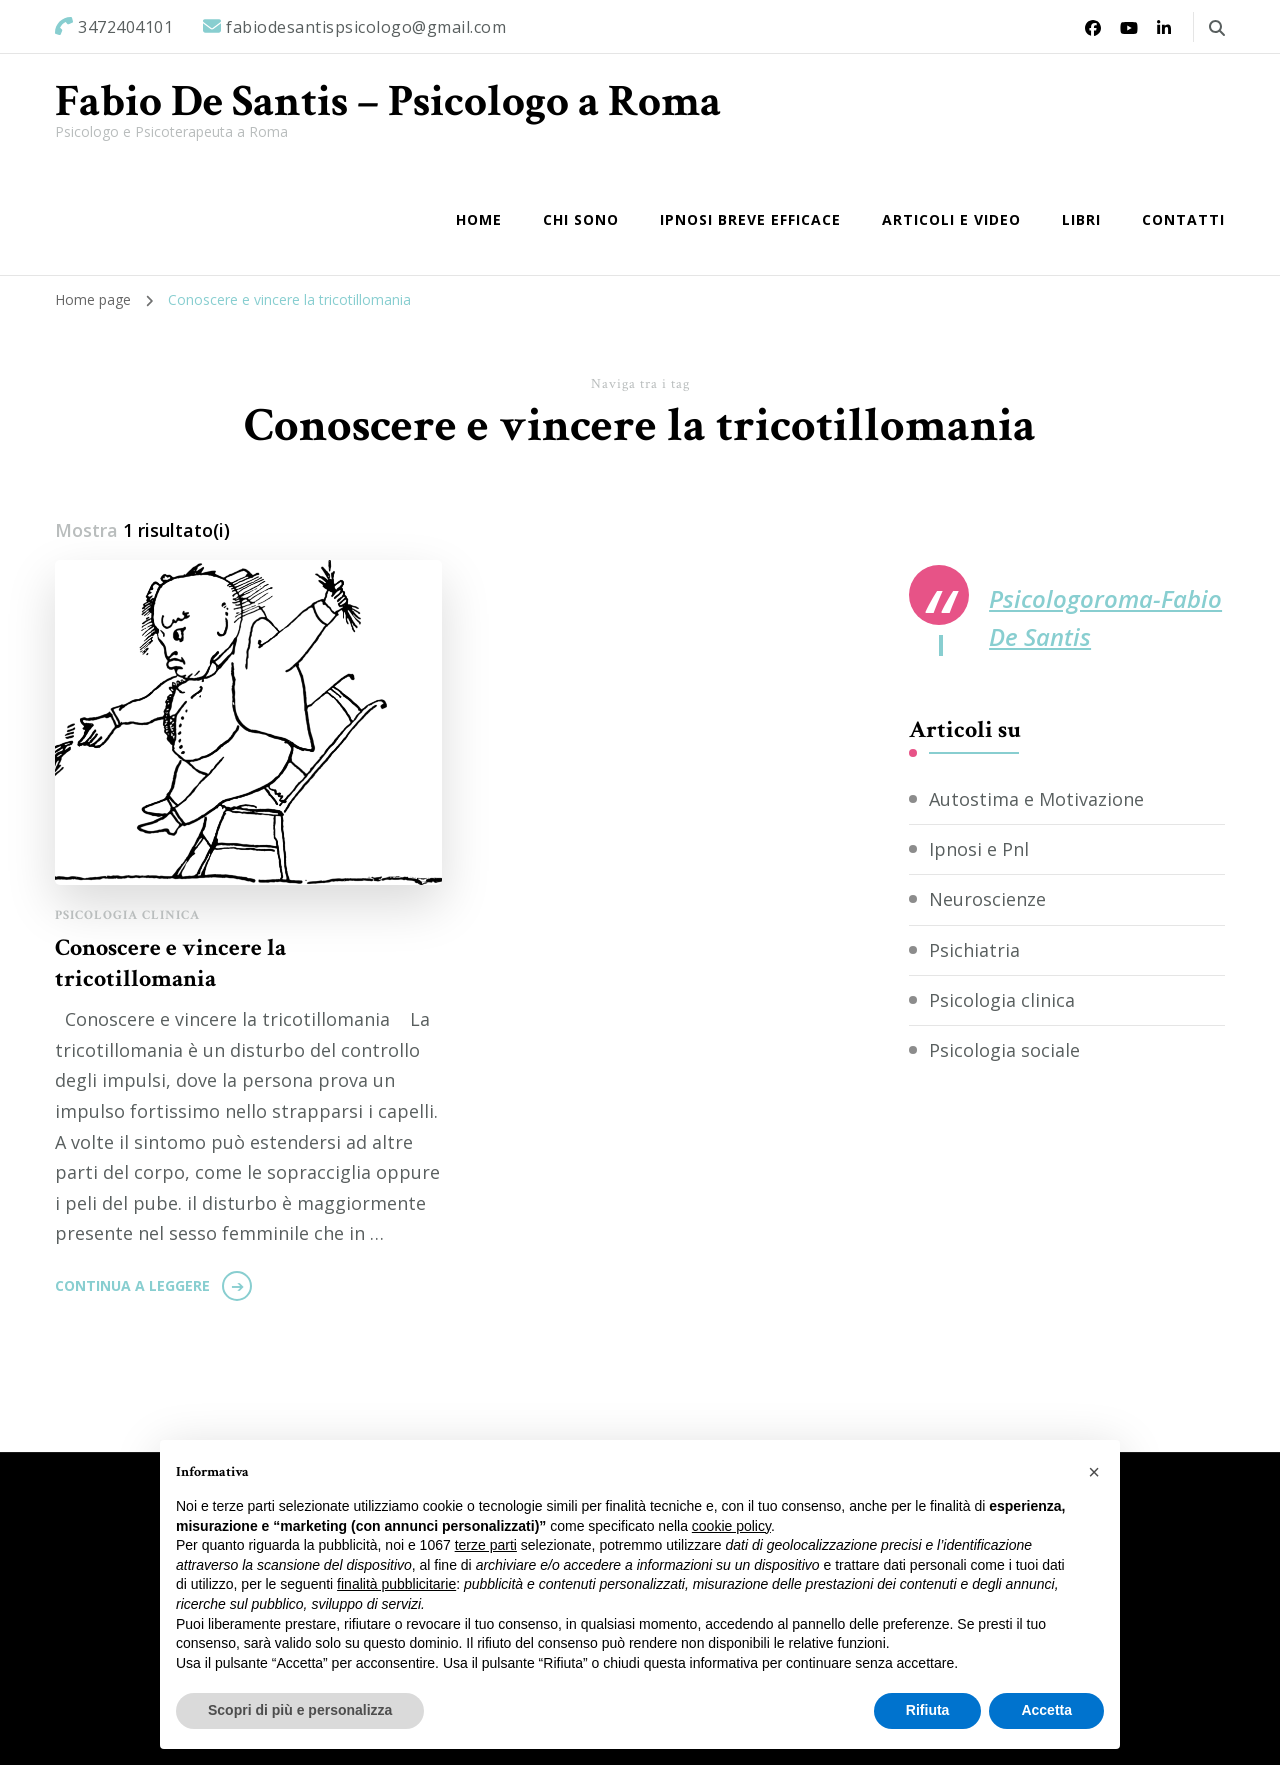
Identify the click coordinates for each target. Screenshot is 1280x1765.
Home (479, 219)
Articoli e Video (951, 219)
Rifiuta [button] (928, 1710)
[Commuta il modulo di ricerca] (1217, 28)
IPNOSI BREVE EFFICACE (750, 219)
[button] (1094, 1472)
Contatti (1183, 219)
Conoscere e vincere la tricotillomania (170, 963)
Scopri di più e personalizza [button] (300, 1710)
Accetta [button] (1046, 1710)
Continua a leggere (132, 1285)
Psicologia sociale (1004, 1050)
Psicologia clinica (127, 915)
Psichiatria (974, 950)
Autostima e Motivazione (1036, 799)
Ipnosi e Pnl (979, 849)
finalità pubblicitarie (396, 1584)
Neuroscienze (987, 899)
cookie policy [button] (731, 1526)
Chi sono (581, 219)
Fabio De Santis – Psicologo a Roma (388, 101)
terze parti (486, 1545)
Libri (1081, 219)
